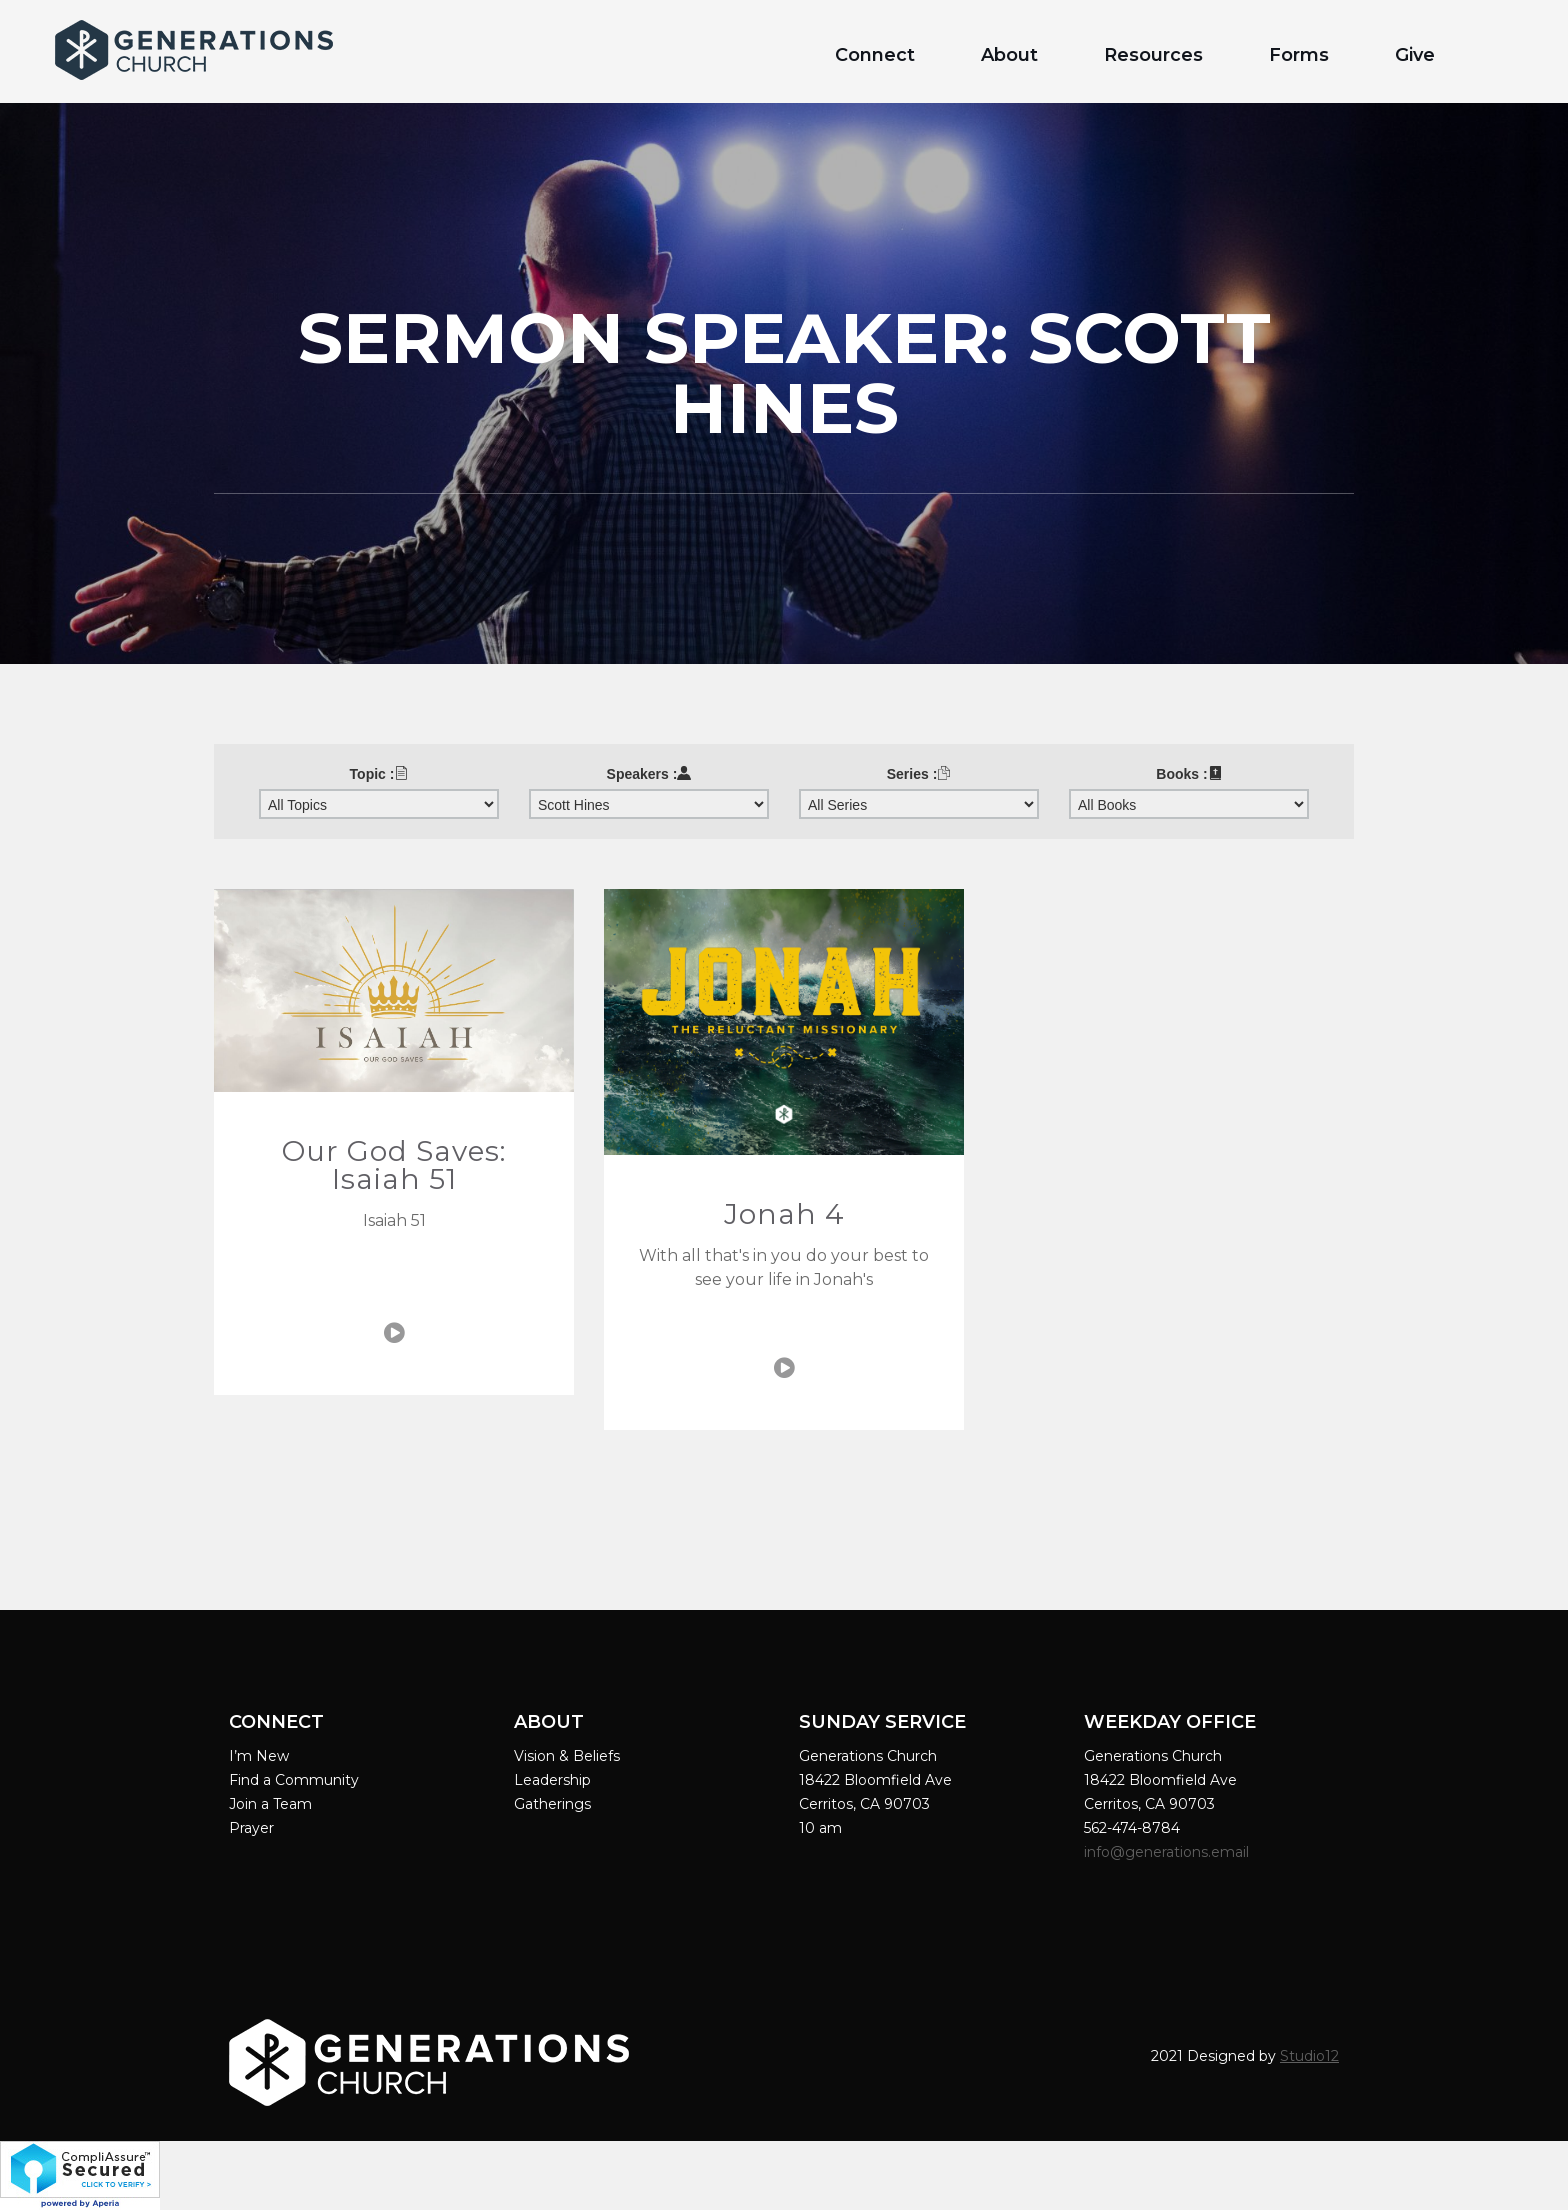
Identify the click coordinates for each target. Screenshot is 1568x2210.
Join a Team (270, 1804)
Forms (1299, 55)
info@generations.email (1168, 1852)
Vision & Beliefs (567, 1756)
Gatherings (552, 1804)
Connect (875, 55)
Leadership (552, 1780)
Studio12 (1309, 2056)
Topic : (379, 774)
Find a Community (294, 1780)
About (1009, 55)
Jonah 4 (784, 1214)
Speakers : (649, 774)
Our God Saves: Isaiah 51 (394, 1165)
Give (1415, 55)
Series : (919, 774)
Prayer (251, 1828)
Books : (1188, 774)
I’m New (259, 1756)
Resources (1153, 55)
